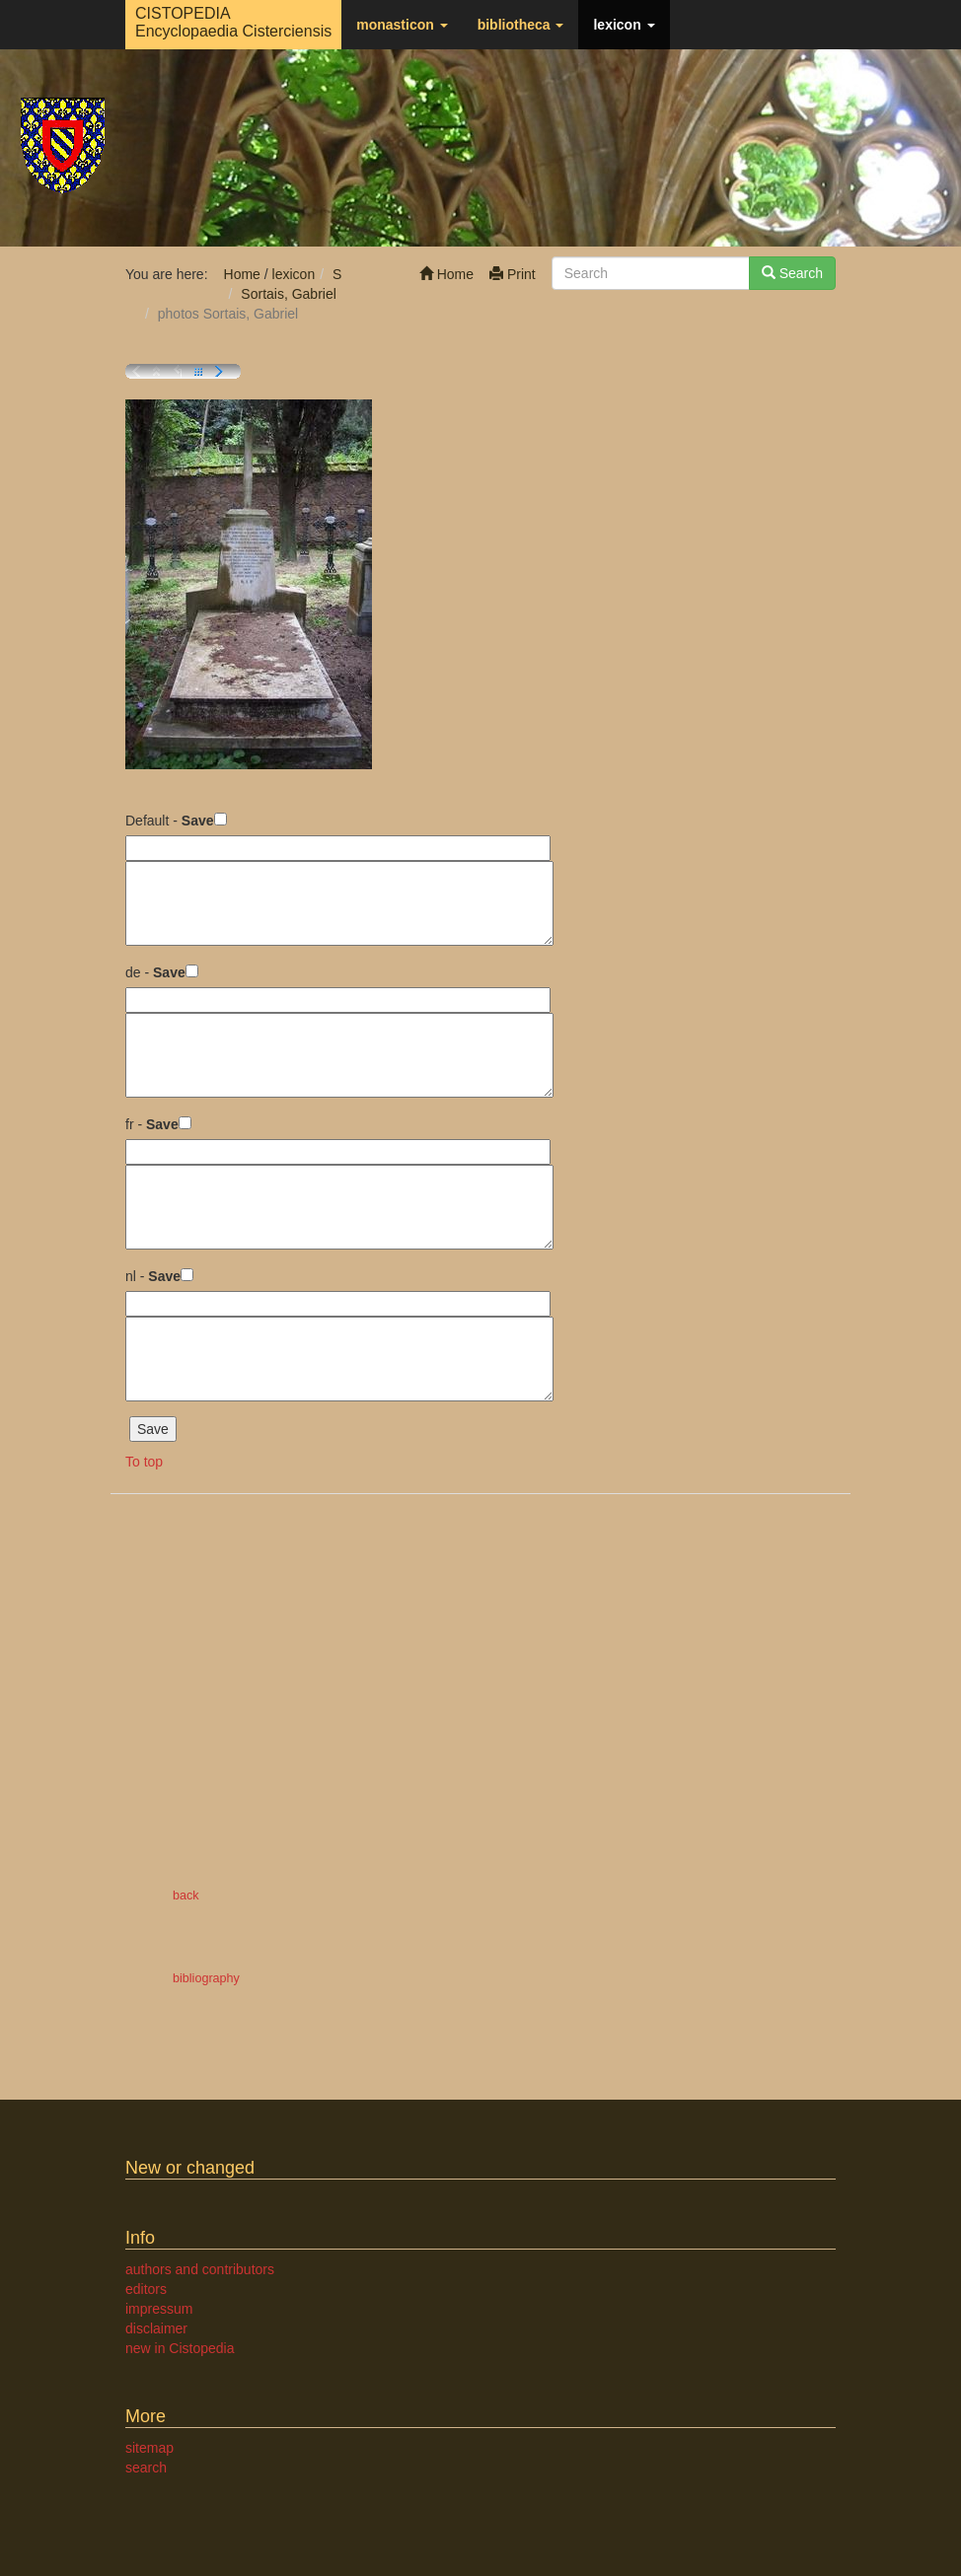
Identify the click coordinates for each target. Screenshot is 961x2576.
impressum (158, 2309)
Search (792, 273)
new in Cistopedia (180, 2348)
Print (512, 274)
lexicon (623, 25)
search (146, 2467)
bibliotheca (521, 25)
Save (198, 820)
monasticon (401, 25)
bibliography (206, 1978)
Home (446, 274)
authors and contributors (199, 2269)
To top (144, 1461)
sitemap (149, 2448)
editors (146, 2289)
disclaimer (156, 2328)
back (186, 1895)
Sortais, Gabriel (288, 294)
